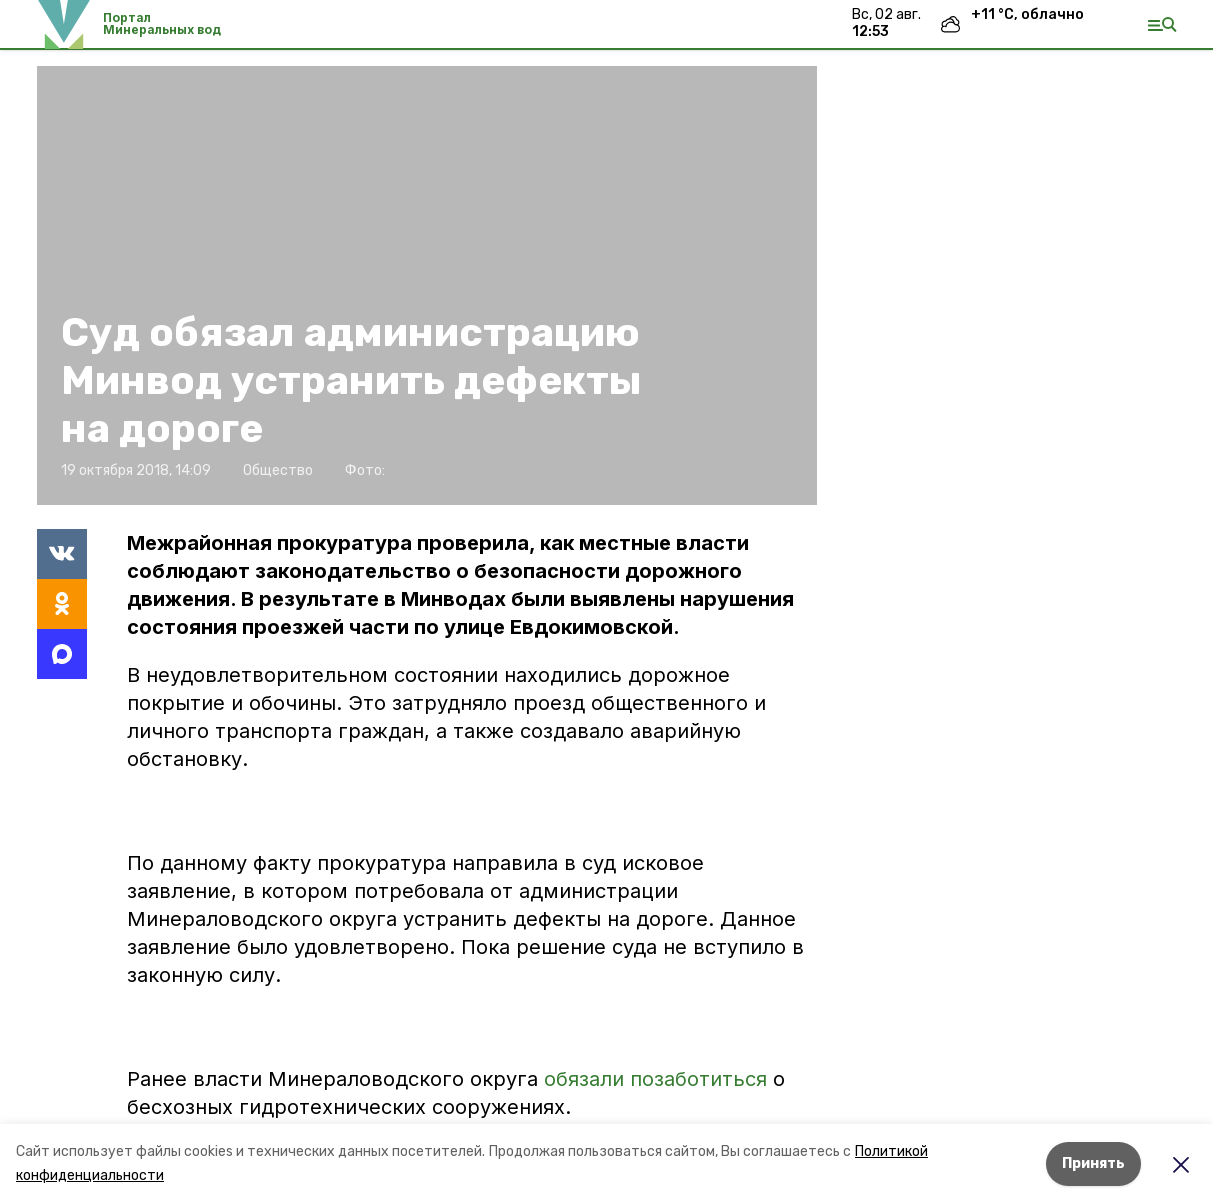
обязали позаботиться (655, 1079)
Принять (1093, 1163)
